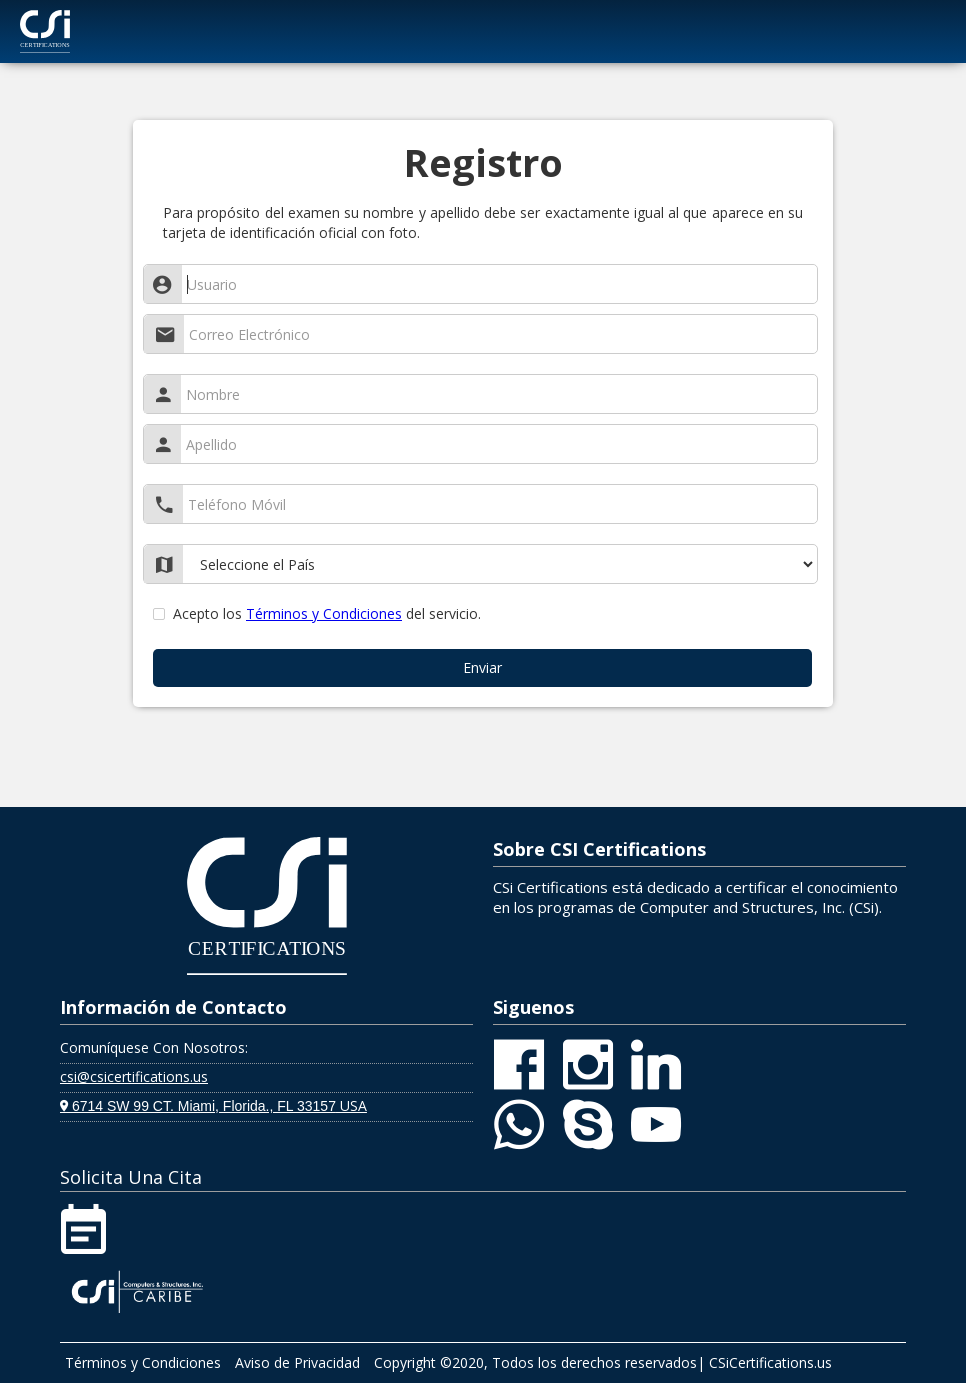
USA (213, 1105)
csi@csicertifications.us (134, 1076)
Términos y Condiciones (324, 613)
